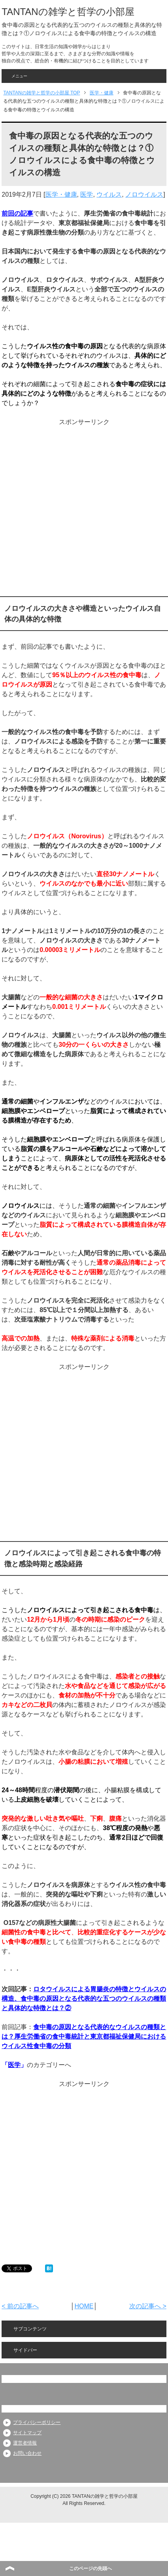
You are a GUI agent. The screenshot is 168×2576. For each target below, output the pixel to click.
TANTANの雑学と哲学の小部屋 (68, 11)
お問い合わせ (27, 2453)
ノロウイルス (144, 194)
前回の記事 (17, 213)
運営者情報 (25, 2443)
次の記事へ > (147, 2306)
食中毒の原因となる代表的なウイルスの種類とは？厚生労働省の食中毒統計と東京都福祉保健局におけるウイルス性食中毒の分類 (84, 2036)
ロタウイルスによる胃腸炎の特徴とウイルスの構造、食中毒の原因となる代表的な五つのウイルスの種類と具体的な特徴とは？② (84, 1998)
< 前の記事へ (20, 2306)
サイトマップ (27, 2432)
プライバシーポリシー (36, 2422)
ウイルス (109, 194)
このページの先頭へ (90, 2568)
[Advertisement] (83, 509)
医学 (86, 194)
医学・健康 (61, 194)
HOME (83, 2306)
